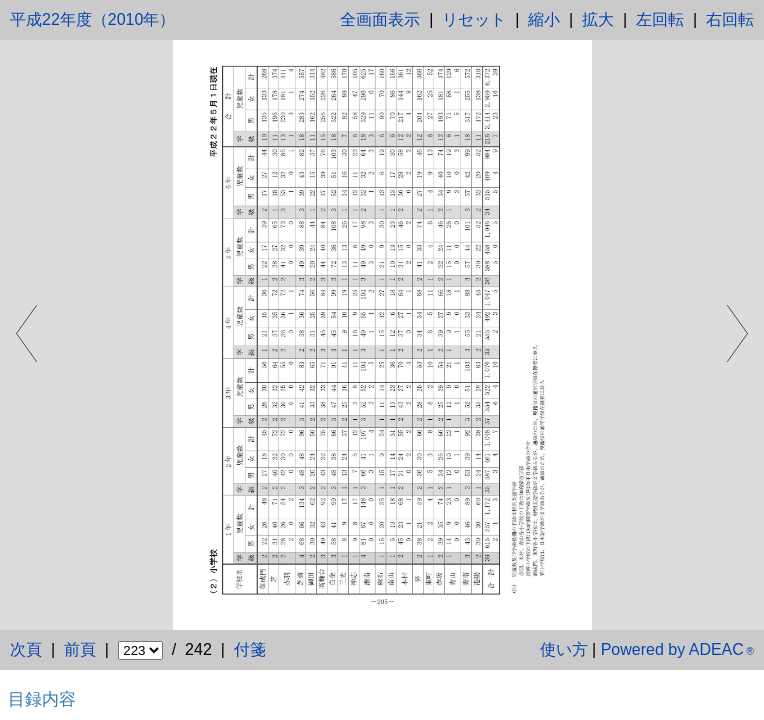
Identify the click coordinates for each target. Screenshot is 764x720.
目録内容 (42, 699)
